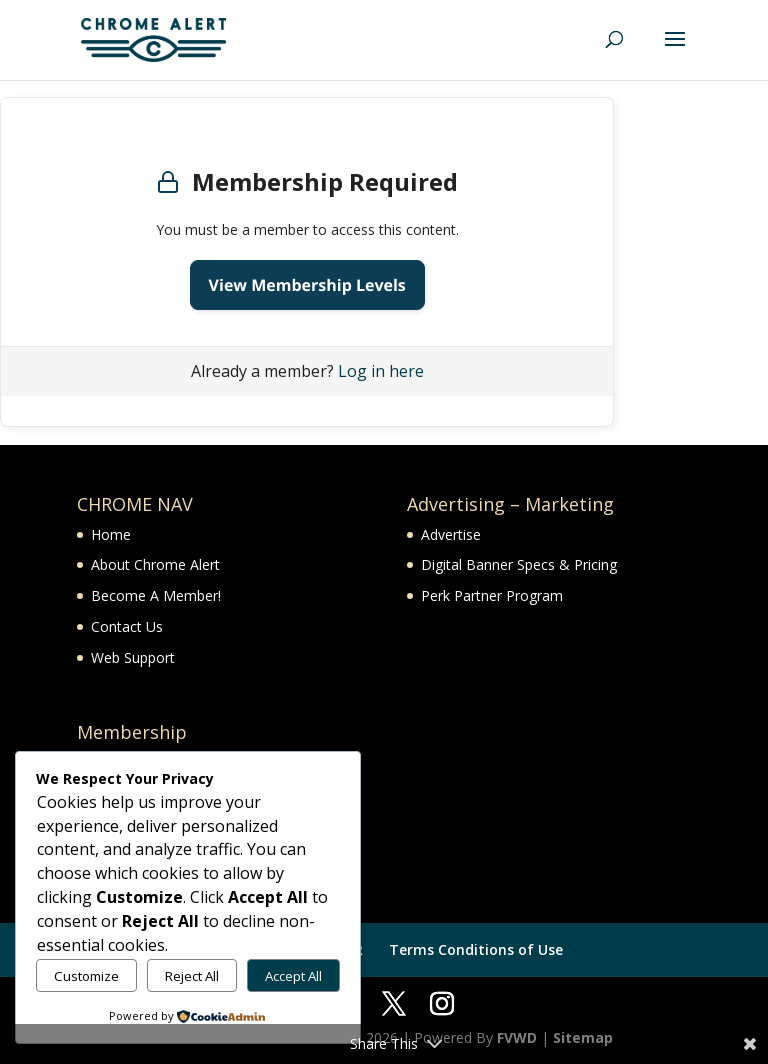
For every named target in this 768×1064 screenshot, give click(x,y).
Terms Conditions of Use (476, 949)
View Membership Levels (307, 285)
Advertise (451, 534)
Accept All (293, 976)
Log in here (381, 371)
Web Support (133, 657)
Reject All (192, 976)
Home (111, 534)
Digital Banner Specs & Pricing (519, 564)
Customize (86, 976)
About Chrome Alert (155, 564)
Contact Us (127, 626)
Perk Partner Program (492, 595)
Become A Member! (156, 595)
